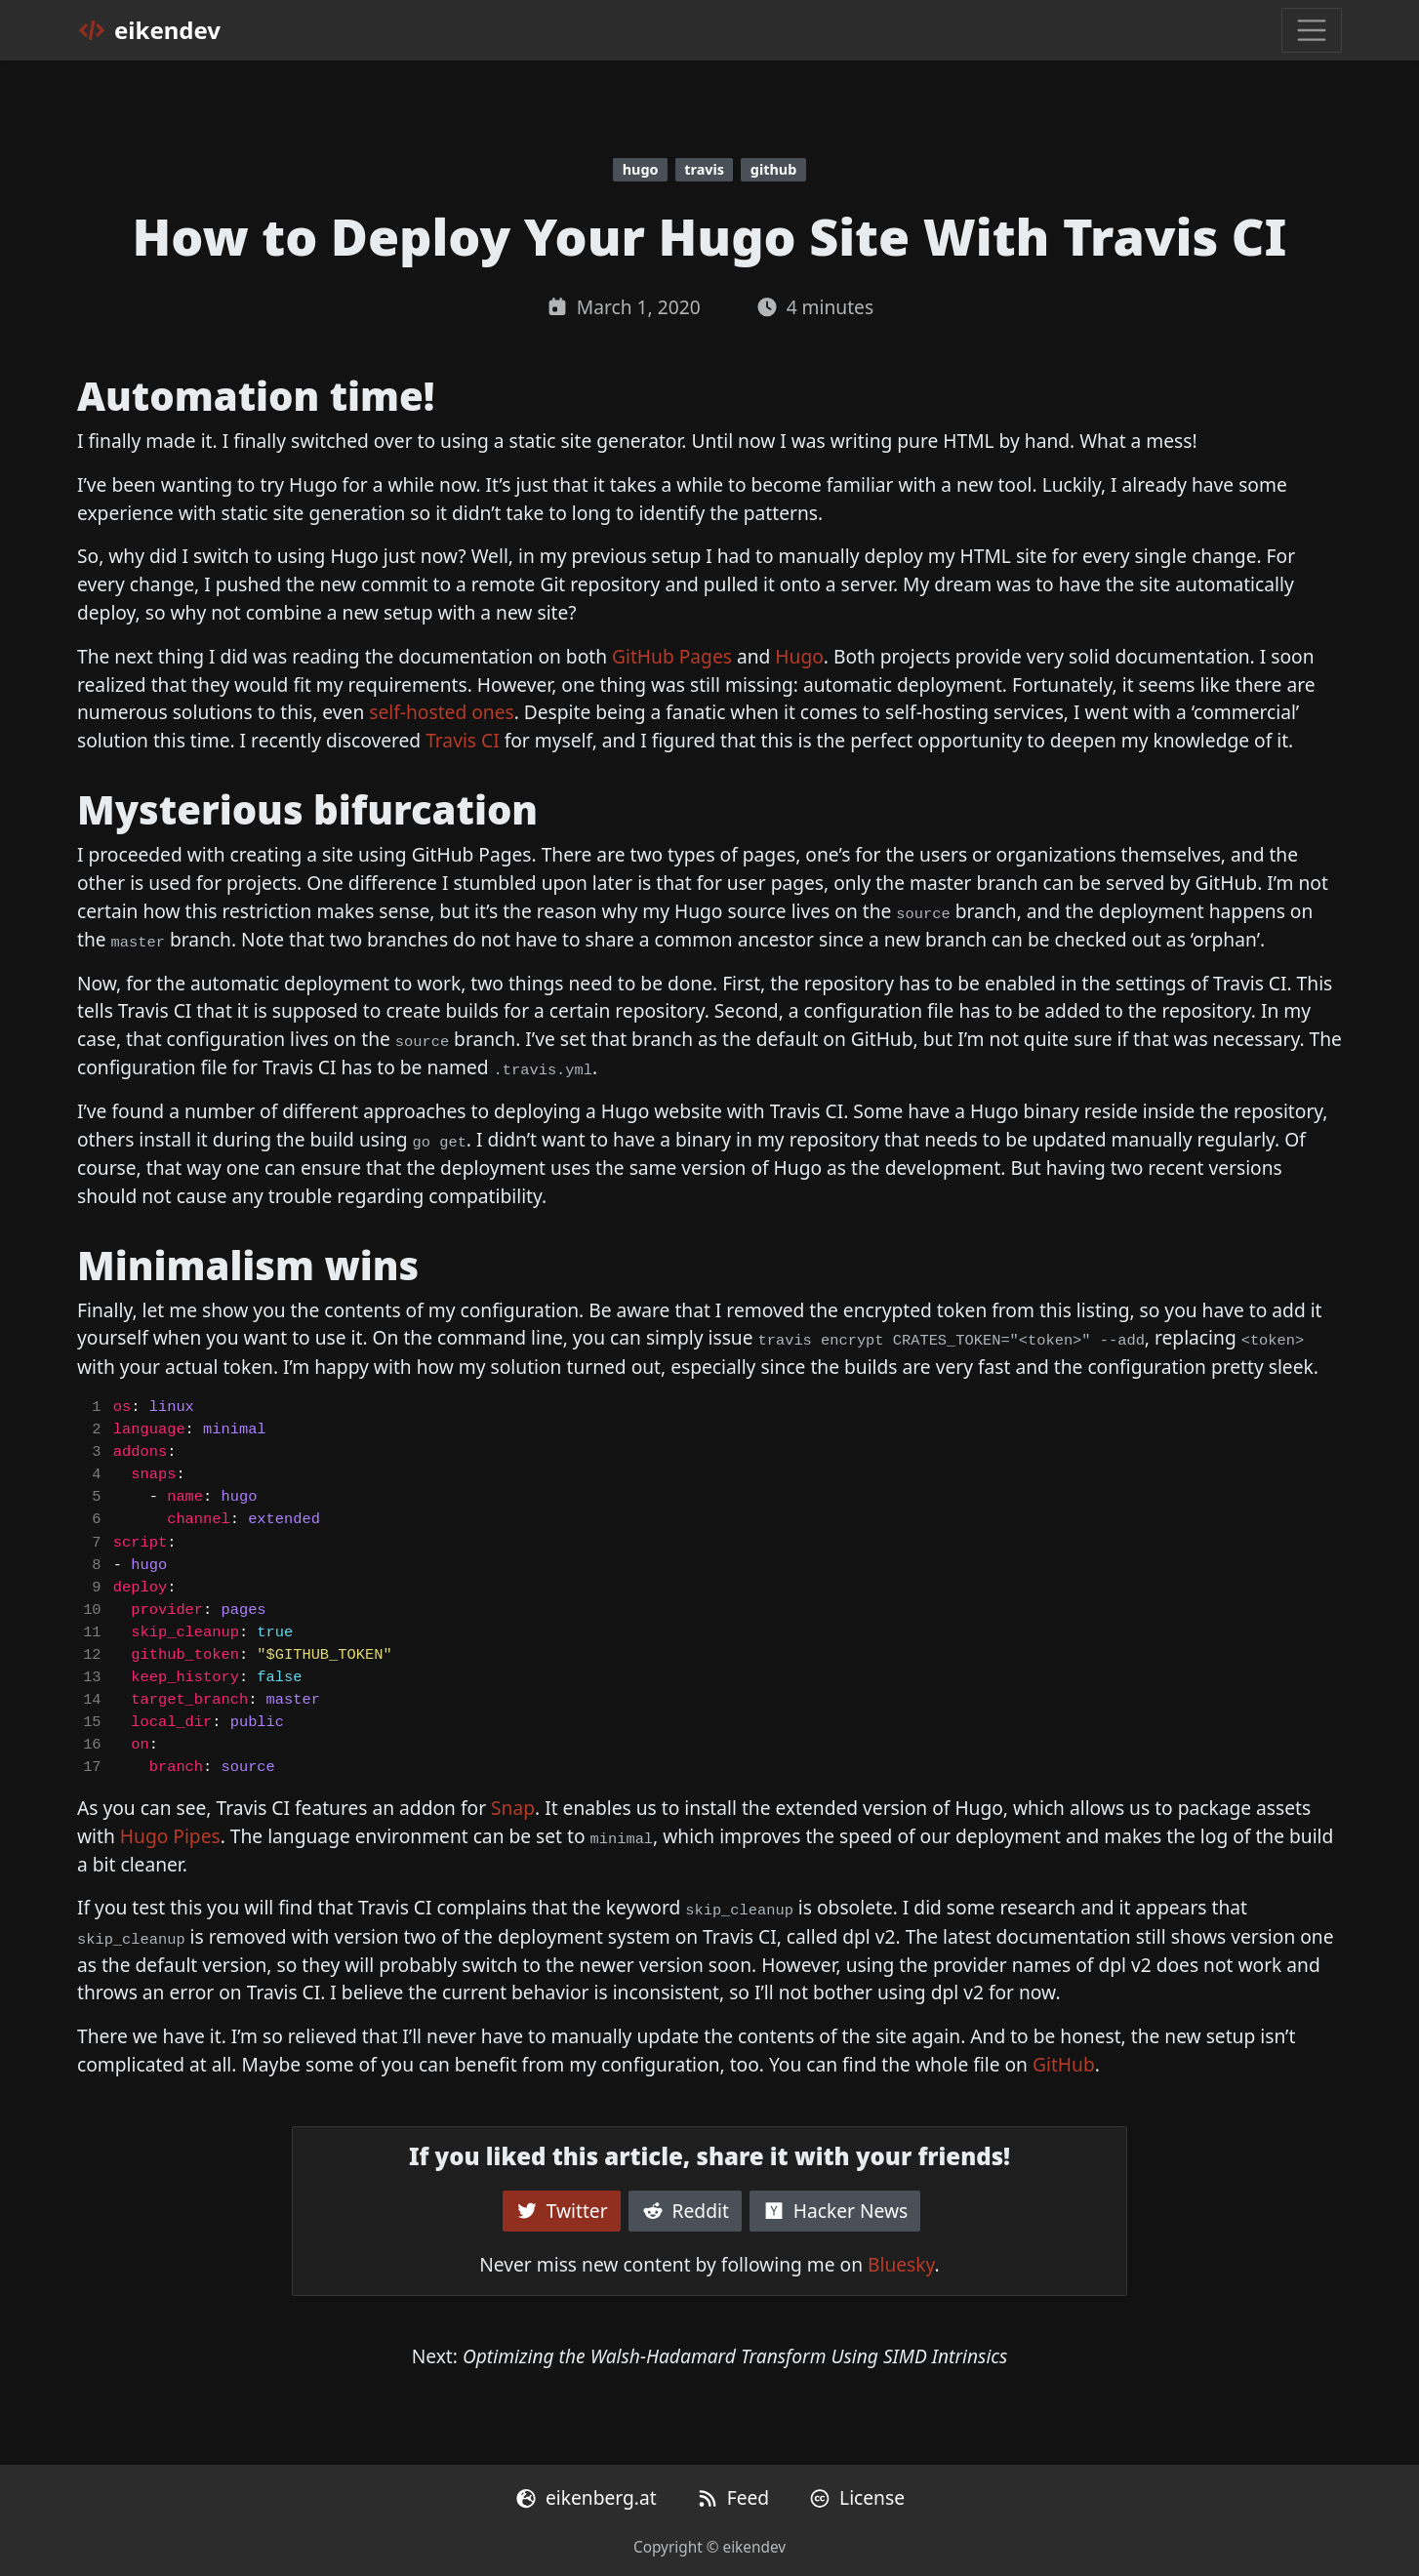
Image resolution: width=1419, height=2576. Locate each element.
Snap (513, 1807)
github (773, 169)
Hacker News (835, 2210)
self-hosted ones (441, 712)
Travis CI (463, 740)
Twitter (561, 2210)
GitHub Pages (672, 656)
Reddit (685, 2210)
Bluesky (901, 2264)
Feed (732, 2497)
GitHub (1064, 2064)
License (856, 2497)
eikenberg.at (585, 2497)
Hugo (799, 656)
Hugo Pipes (170, 1836)
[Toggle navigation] (1311, 30)
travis (704, 169)
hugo (641, 169)
